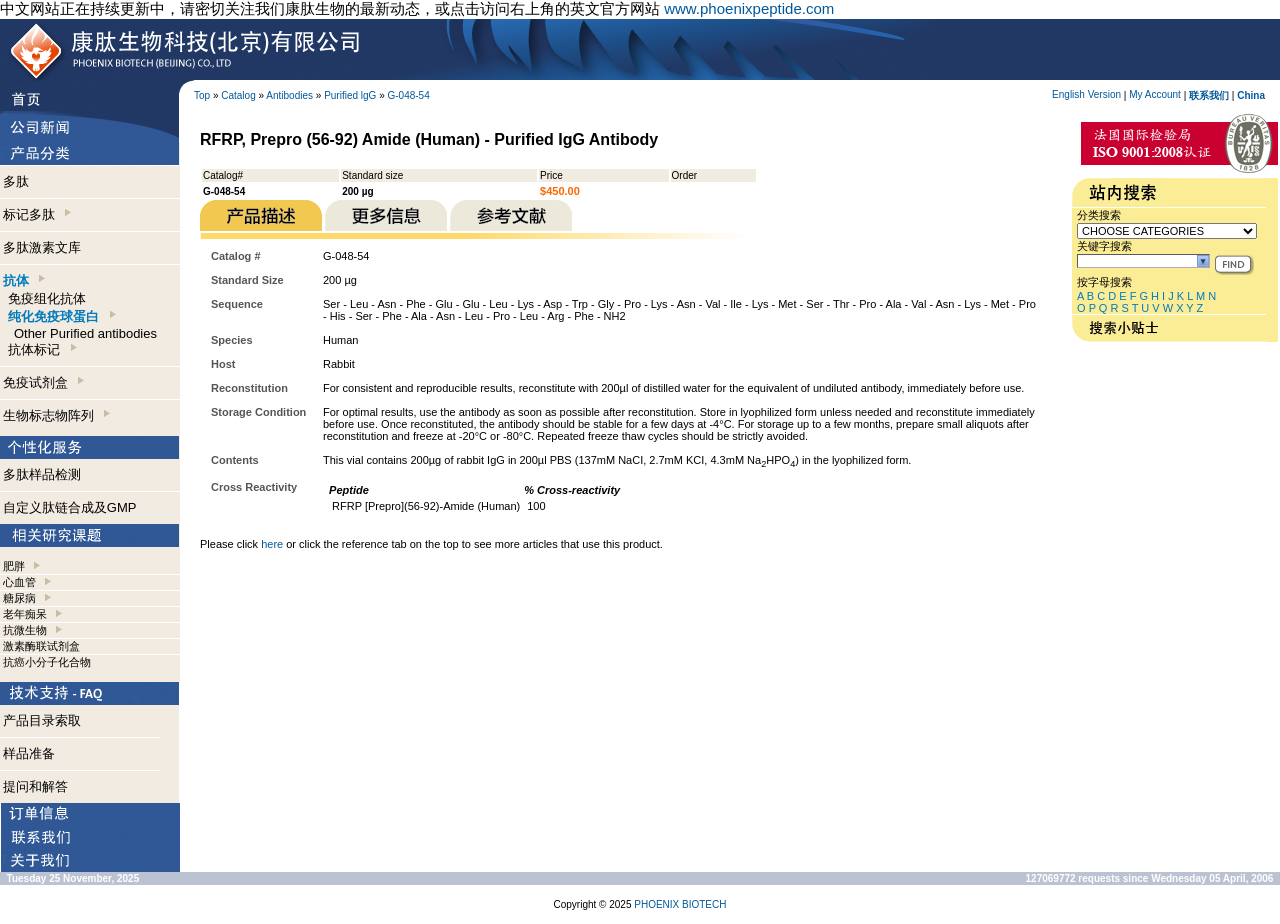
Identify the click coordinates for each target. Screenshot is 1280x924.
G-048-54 (409, 95)
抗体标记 (42, 349)
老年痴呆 (25, 614)
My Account (1155, 94)
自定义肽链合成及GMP (70, 507)
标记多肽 (37, 214)
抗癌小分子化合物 (47, 662)
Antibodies (289, 95)
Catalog (238, 95)
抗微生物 (25, 630)
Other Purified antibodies (85, 333)
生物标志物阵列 (56, 415)
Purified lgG (350, 95)
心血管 (19, 582)
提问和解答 (35, 786)
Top (202, 95)
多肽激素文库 (42, 247)
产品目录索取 (42, 720)
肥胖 (14, 566)
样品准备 (29, 753)
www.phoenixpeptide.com (749, 8)
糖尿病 (19, 598)
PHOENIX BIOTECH (680, 904)
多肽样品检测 (42, 474)
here (272, 544)
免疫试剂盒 (43, 382)
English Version (1086, 94)
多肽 (16, 181)
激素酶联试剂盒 (41, 646)
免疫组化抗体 (47, 298)
